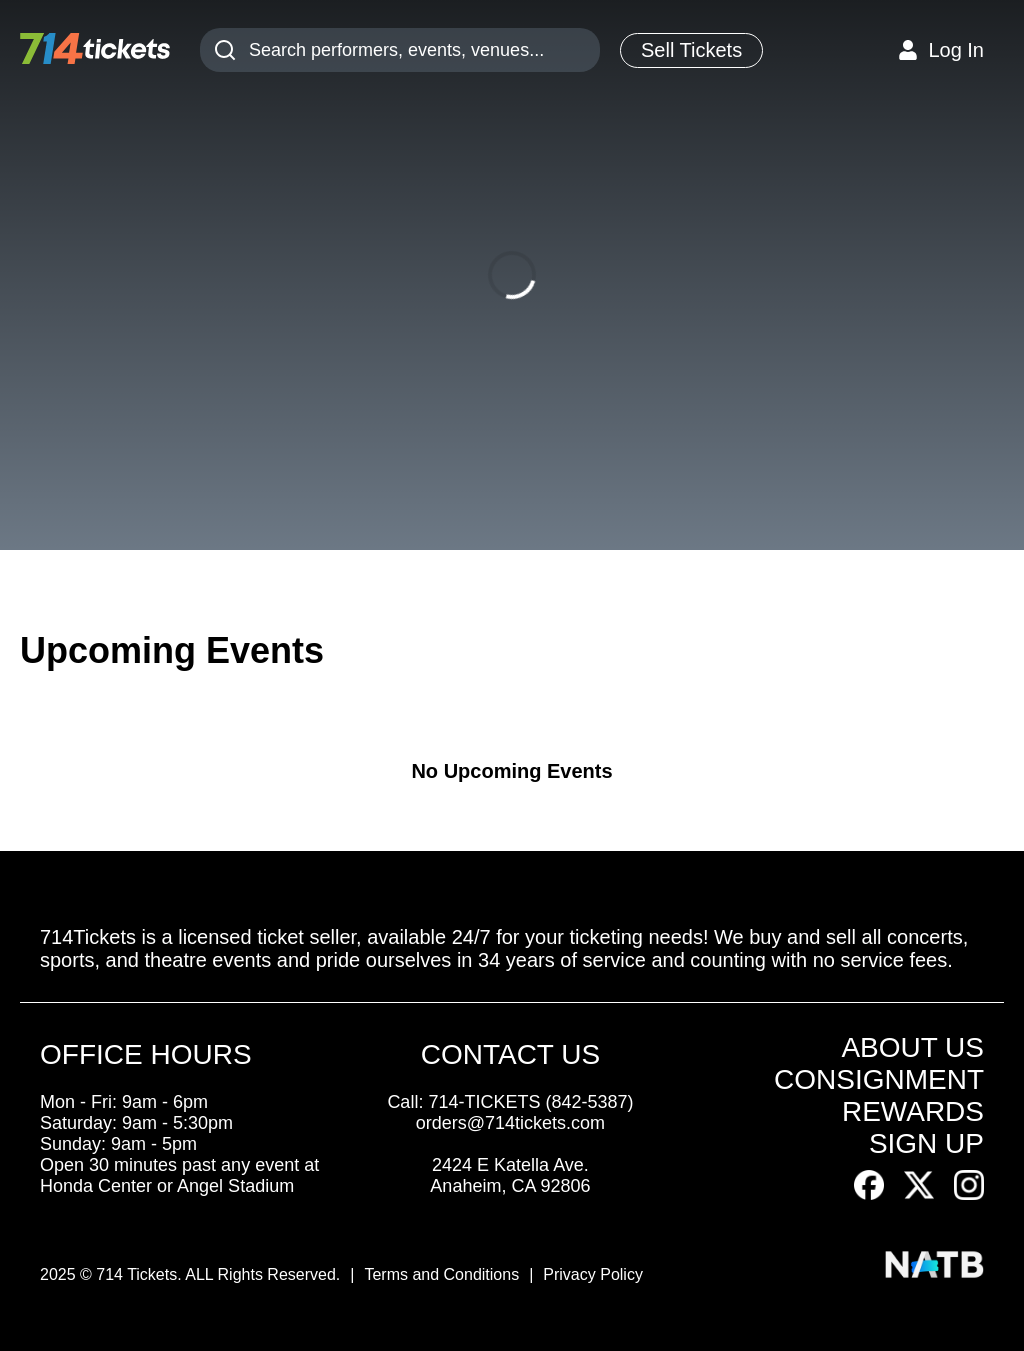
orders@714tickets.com (510, 1123)
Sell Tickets (691, 50)
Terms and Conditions (441, 1274)
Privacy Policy (593, 1274)
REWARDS (913, 1111)
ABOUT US (912, 1047)
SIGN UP (926, 1143)
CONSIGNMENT (879, 1079)
